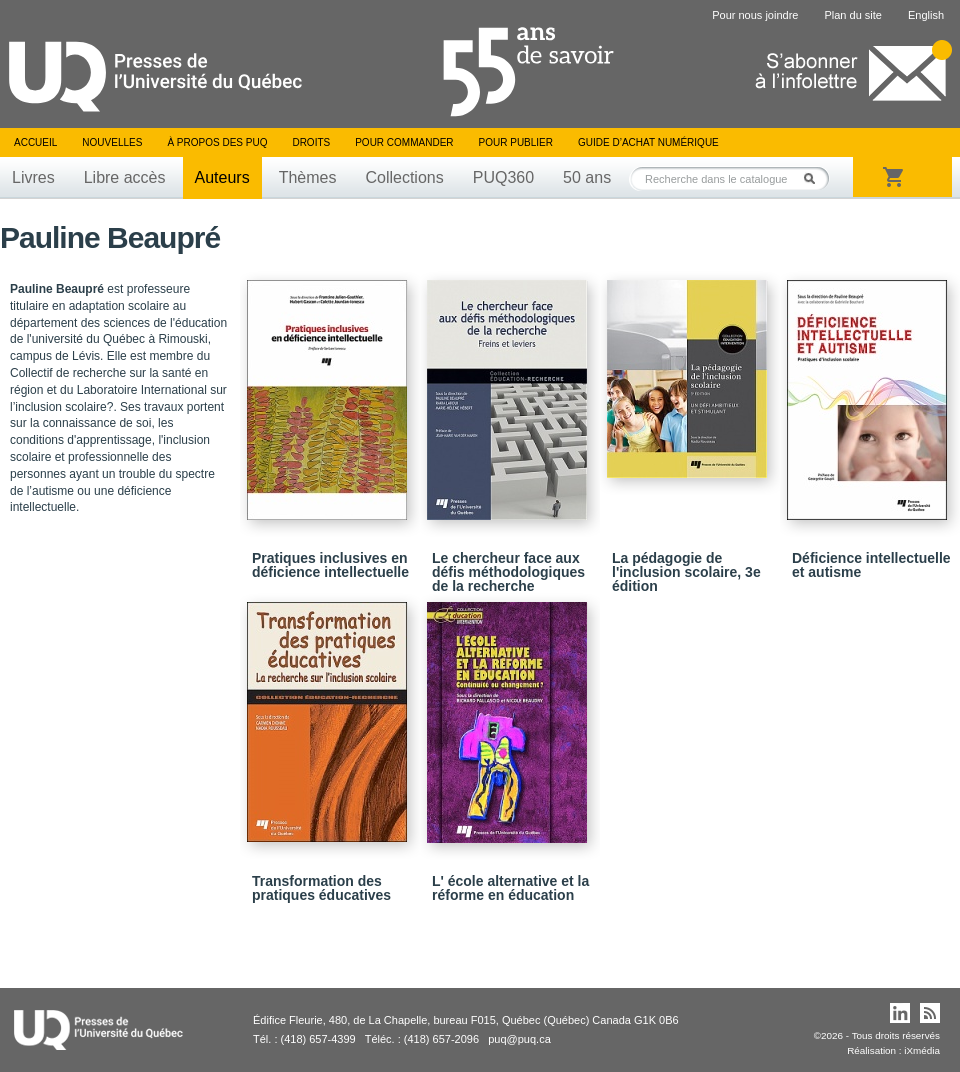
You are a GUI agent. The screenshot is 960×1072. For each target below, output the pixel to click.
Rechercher (815, 178)
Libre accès (125, 177)
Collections (404, 177)
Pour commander (404, 142)
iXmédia (922, 1050)
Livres (33, 177)
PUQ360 (503, 177)
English (926, 15)
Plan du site (852, 15)
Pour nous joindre (755, 15)
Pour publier (516, 142)
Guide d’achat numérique (648, 142)
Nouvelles (112, 142)
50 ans (587, 177)
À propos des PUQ (217, 142)
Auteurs (222, 177)
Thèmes (308, 177)
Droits (311, 142)
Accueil (35, 142)
